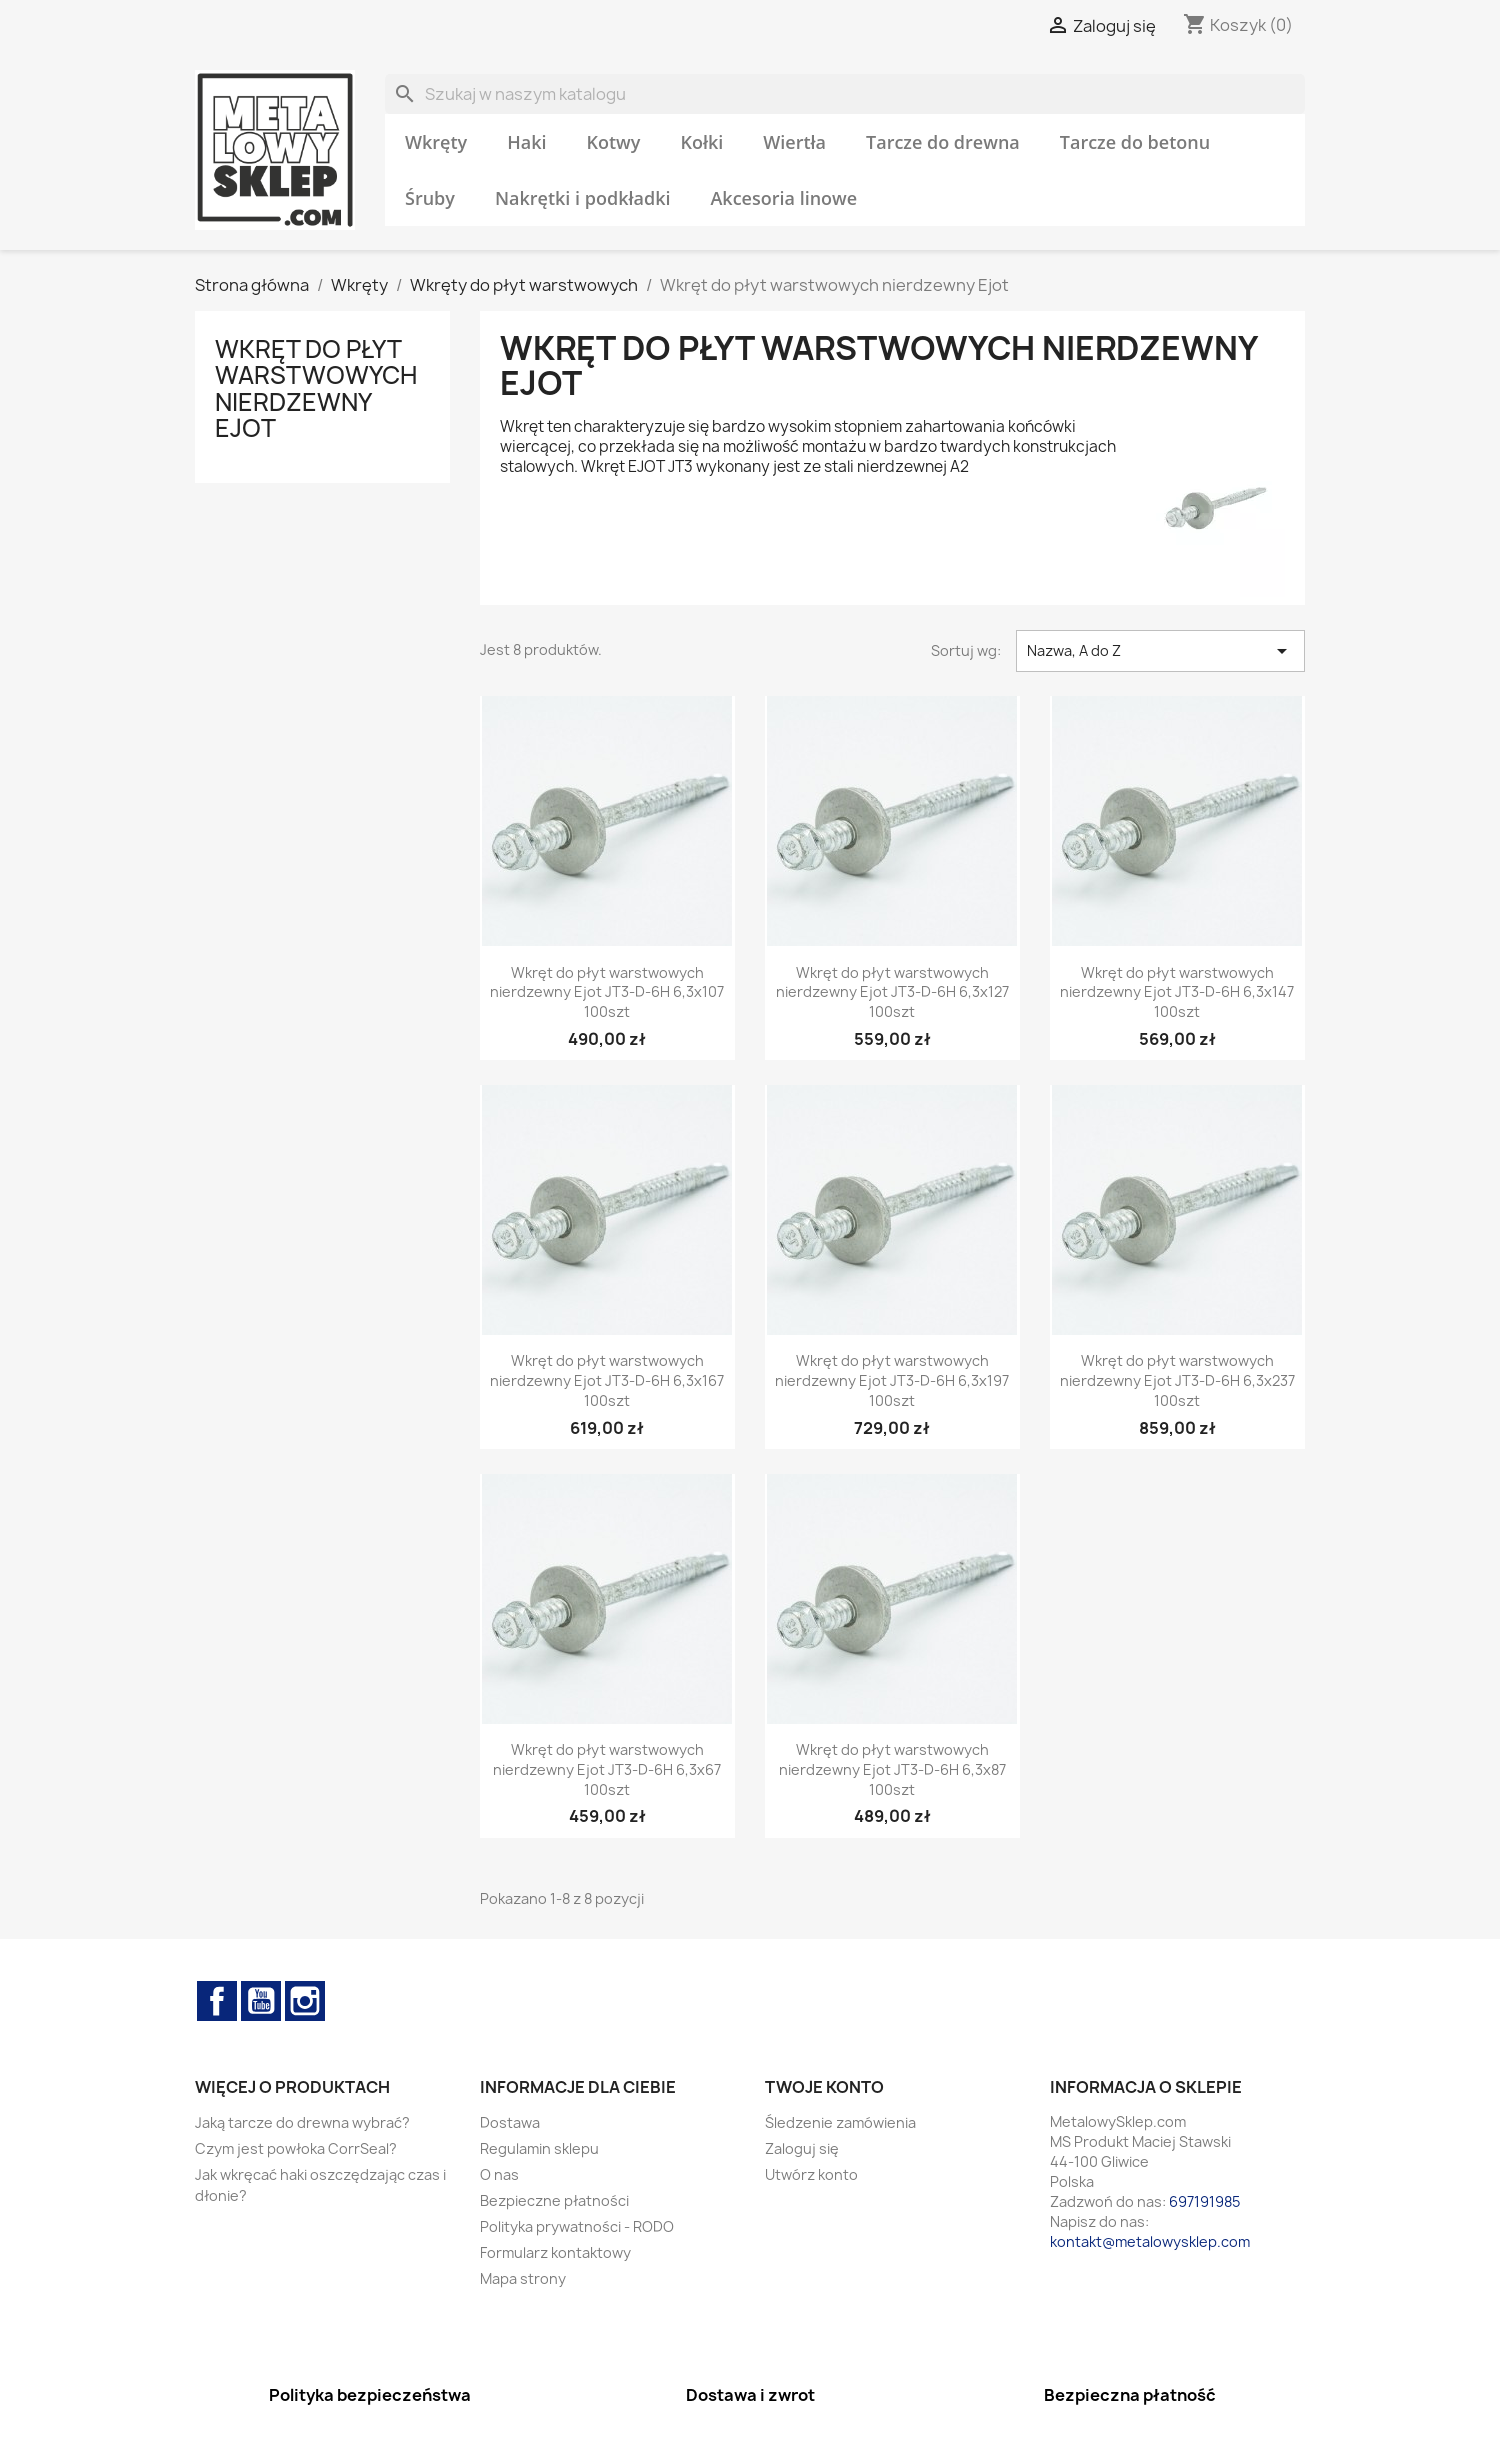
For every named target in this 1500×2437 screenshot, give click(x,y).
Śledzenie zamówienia (840, 2122)
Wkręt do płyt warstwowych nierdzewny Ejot (316, 388)
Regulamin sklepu (539, 2148)
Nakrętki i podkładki (583, 198)
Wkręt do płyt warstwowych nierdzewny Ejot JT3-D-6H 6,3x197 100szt (892, 1380)
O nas (499, 2174)
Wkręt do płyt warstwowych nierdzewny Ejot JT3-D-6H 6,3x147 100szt (1177, 992)
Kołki (701, 142)
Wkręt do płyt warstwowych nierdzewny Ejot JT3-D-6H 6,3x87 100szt (892, 1769)
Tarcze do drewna (943, 142)
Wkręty (436, 142)
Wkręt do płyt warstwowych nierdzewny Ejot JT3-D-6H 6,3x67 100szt (607, 1769)
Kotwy (614, 142)
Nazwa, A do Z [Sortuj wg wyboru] (1160, 651)
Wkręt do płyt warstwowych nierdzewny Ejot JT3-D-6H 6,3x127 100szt (892, 992)
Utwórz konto (811, 2174)
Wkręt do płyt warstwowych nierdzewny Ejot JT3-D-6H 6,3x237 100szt (1177, 1380)
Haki (526, 142)
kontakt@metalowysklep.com (1150, 2241)
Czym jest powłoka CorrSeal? (296, 2148)
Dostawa (510, 2122)
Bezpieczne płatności (554, 2200)
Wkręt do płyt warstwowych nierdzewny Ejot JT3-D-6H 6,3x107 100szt (607, 992)
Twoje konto (824, 2087)
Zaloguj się (802, 2148)
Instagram (305, 2001)
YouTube (261, 2001)
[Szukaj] (845, 94)
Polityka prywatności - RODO (577, 2226)
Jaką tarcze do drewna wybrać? (302, 2122)
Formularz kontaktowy (555, 2252)
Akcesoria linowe (783, 198)
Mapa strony (523, 2278)
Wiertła (794, 142)
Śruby (430, 198)
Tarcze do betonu (1135, 142)
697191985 (1204, 2201)
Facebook (217, 2001)
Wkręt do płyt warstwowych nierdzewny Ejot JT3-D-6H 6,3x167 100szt (607, 1380)
